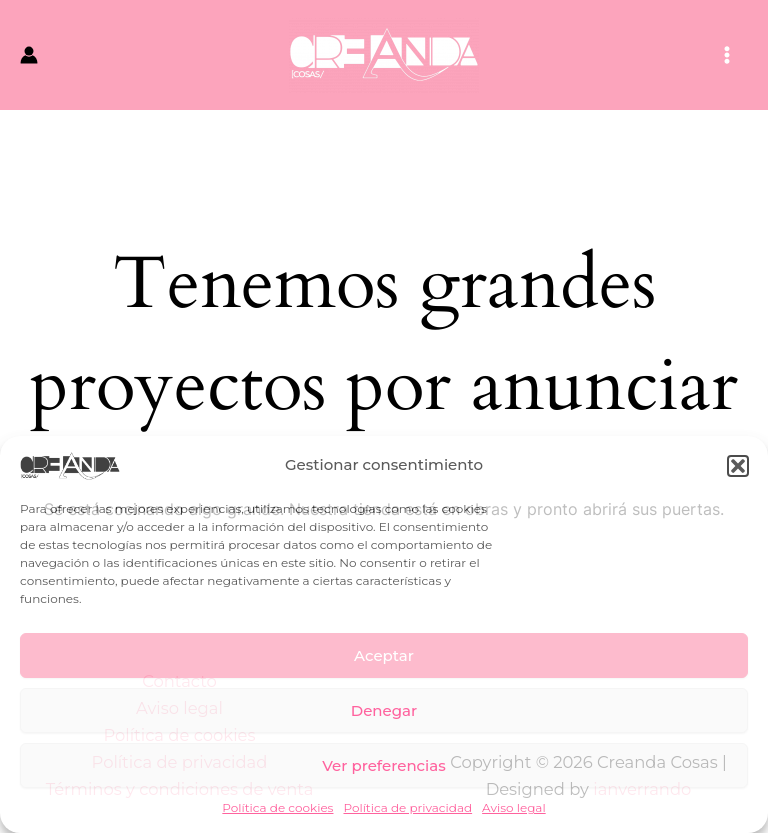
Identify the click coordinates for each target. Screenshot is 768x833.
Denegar (384, 710)
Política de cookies (277, 807)
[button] (738, 466)
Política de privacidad (407, 807)
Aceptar (384, 655)
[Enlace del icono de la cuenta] (29, 55)
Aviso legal (514, 807)
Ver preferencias (383, 765)
